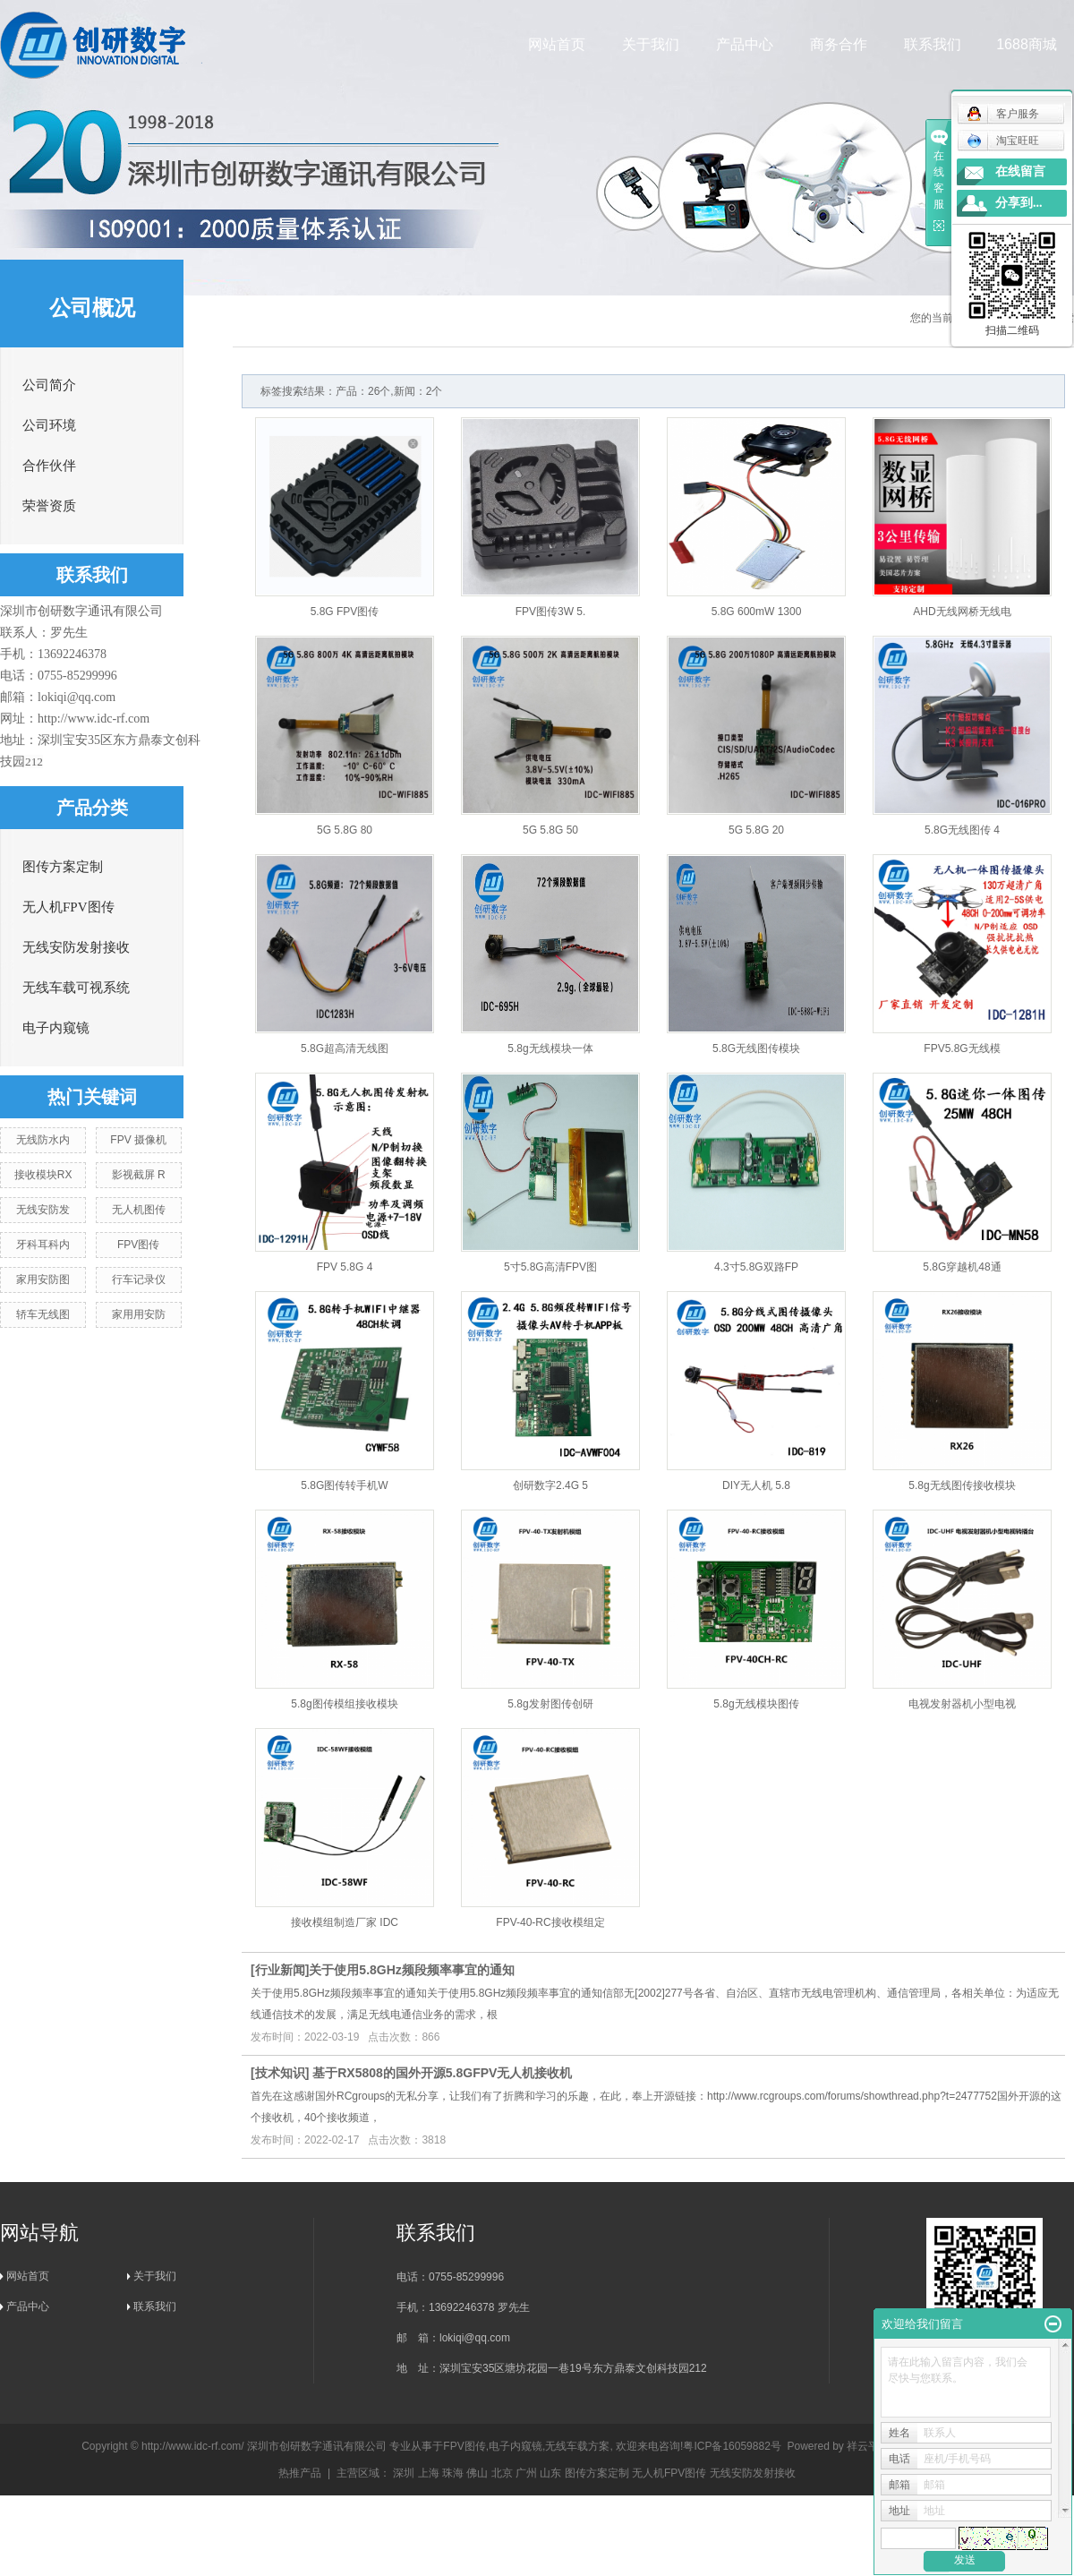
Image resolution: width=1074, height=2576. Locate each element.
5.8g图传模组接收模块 (344, 1704)
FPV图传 (138, 1244)
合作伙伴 (49, 465)
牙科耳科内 (43, 1244)
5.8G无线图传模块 (756, 1048)
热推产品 (299, 2473)
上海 (428, 2473)
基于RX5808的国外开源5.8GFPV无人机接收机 (442, 2073)
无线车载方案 (577, 2446)
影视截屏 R (139, 1174)
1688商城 (1027, 44)
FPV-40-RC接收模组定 (550, 1922)
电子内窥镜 (56, 1028)
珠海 (453, 2473)
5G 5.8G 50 (550, 830)
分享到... (1019, 203)
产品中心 (745, 44)
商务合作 (839, 44)
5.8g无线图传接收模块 (961, 1485)
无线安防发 (43, 1209)
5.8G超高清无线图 (344, 1048)
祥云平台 (868, 2446)
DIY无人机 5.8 (756, 1485)
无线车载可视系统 (76, 987)
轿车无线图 (43, 1314)
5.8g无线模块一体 (549, 1048)
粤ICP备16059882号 (731, 2446)
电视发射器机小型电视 (962, 1704)
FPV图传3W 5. (551, 611)
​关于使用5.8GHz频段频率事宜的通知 (411, 1970)
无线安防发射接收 (76, 947)
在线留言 (1020, 171)
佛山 (477, 2473)
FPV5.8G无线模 (962, 1048)
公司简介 (49, 385)
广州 (526, 2473)
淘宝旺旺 (1003, 140)
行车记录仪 (139, 1279)
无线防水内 (43, 1140)
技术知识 (280, 2073)
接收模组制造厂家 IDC (344, 1922)
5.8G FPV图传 (345, 611)
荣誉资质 (49, 506)
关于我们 (651, 44)
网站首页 (557, 44)
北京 (502, 2473)
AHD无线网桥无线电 (961, 611)
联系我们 (933, 44)
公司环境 (49, 425)
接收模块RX (43, 1174)
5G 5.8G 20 (756, 830)
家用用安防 (139, 1314)
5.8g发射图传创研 (549, 1704)
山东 (550, 2473)
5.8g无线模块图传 (755, 1704)
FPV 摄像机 (138, 1140)
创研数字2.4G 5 (550, 1485)
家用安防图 (43, 1279)
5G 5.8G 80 (344, 830)
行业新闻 (280, 1970)
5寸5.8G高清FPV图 (550, 1267)
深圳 (403, 2473)
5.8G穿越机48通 (962, 1267)
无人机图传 (139, 1209)
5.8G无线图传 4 (962, 830)
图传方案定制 (62, 867)
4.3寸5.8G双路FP (756, 1267)
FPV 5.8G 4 (345, 1267)
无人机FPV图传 (68, 907)
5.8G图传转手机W (344, 1485)
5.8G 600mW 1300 (757, 611)
